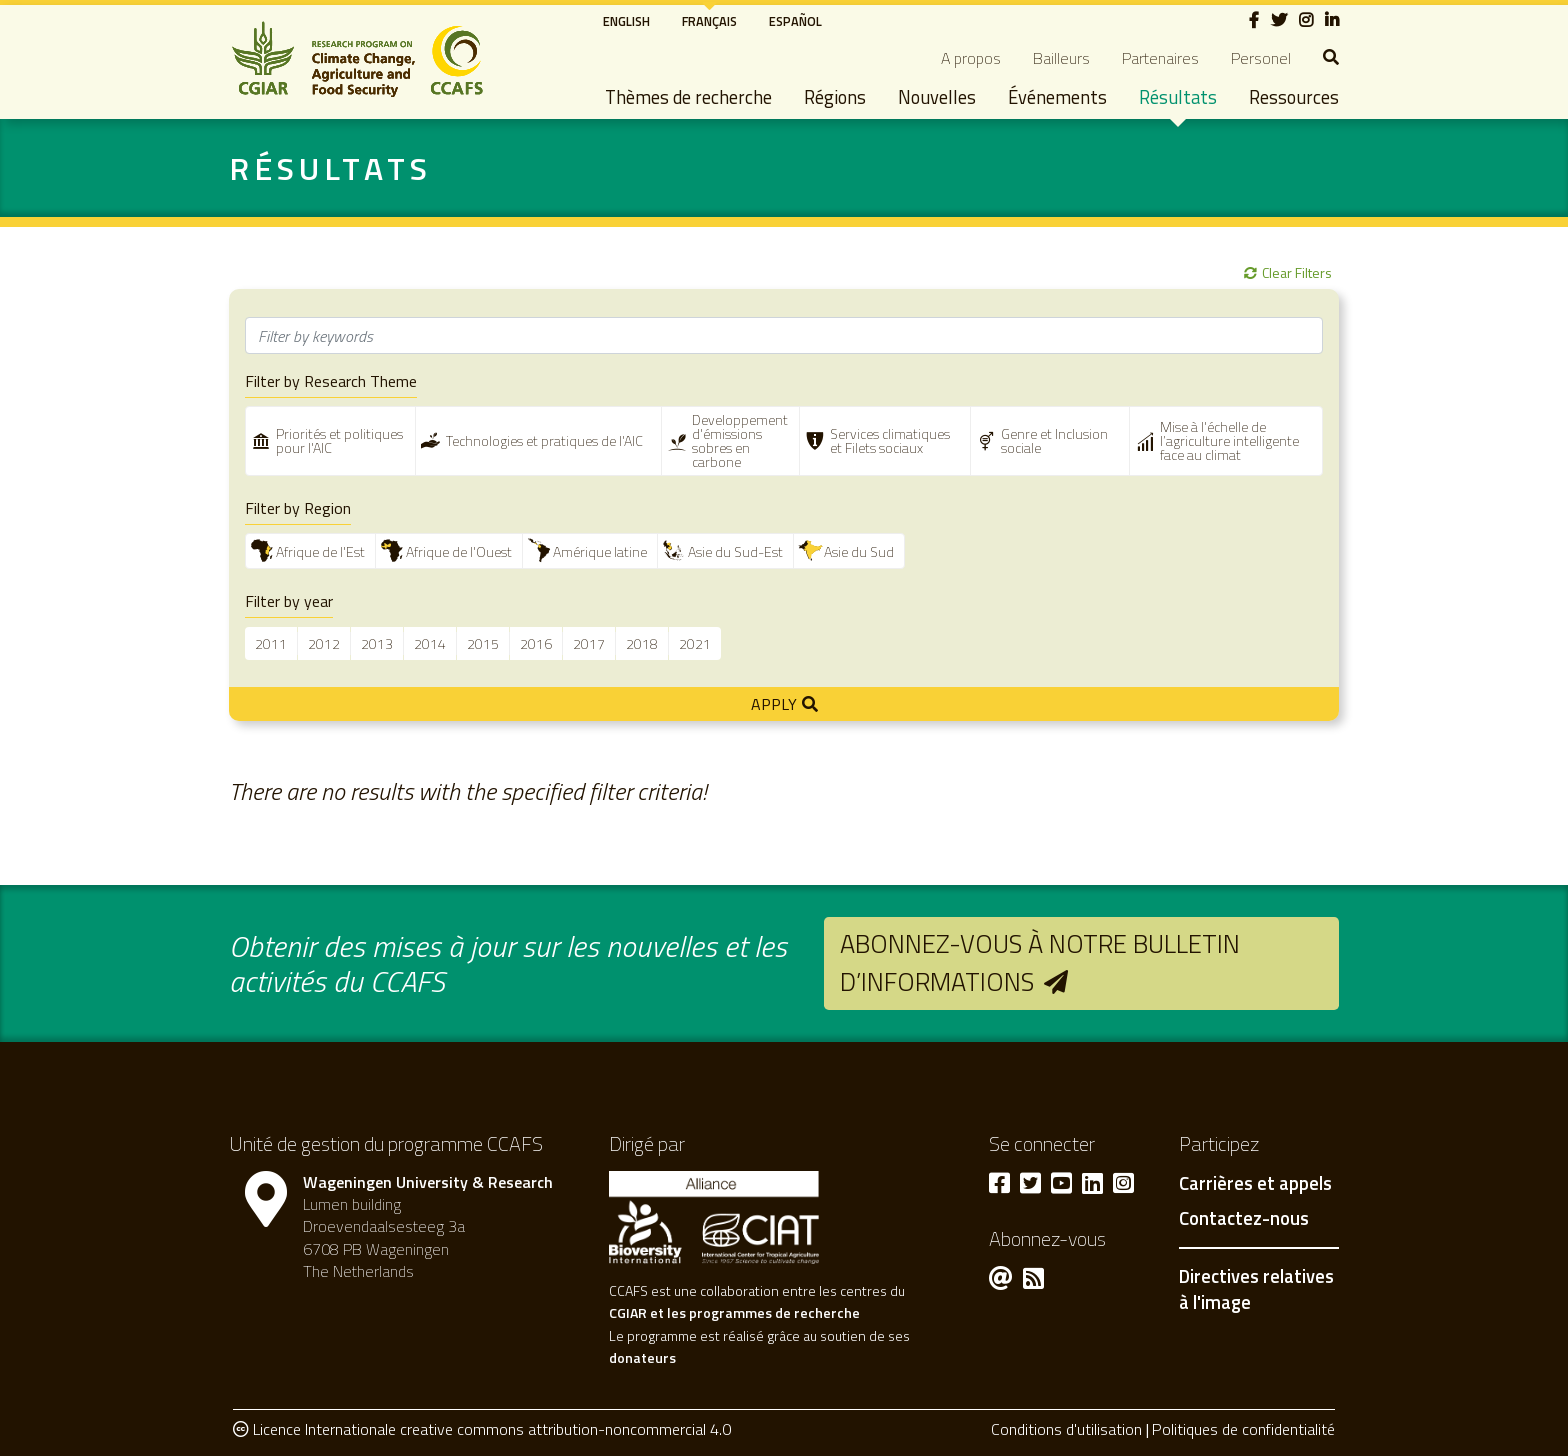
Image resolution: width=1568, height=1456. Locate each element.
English (626, 21)
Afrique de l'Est (320, 551)
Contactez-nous (1244, 1219)
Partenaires (1160, 58)
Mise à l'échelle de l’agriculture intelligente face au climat (1229, 440)
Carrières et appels (1255, 1184)
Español (795, 21)
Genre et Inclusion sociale (1054, 440)
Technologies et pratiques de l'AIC (544, 440)
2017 (589, 643)
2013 (377, 643)
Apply (774, 704)
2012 (324, 643)
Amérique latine (600, 551)
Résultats (1178, 97)
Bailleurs (1061, 58)
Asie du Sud (859, 551)
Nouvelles (937, 97)
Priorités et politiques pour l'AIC (339, 440)
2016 (536, 643)
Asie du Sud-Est (735, 551)
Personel (1261, 58)
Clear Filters (1297, 272)
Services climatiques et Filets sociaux (890, 440)
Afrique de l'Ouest (459, 551)
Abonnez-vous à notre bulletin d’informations (1040, 962)
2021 (695, 643)
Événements (1057, 97)
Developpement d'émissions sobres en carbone (740, 440)
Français (709, 21)
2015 (483, 643)
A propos (971, 58)
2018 (642, 643)
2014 (430, 643)
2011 (271, 643)
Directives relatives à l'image (1256, 1289)
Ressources (1294, 97)
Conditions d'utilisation (1066, 1429)
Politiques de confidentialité (1243, 1429)
